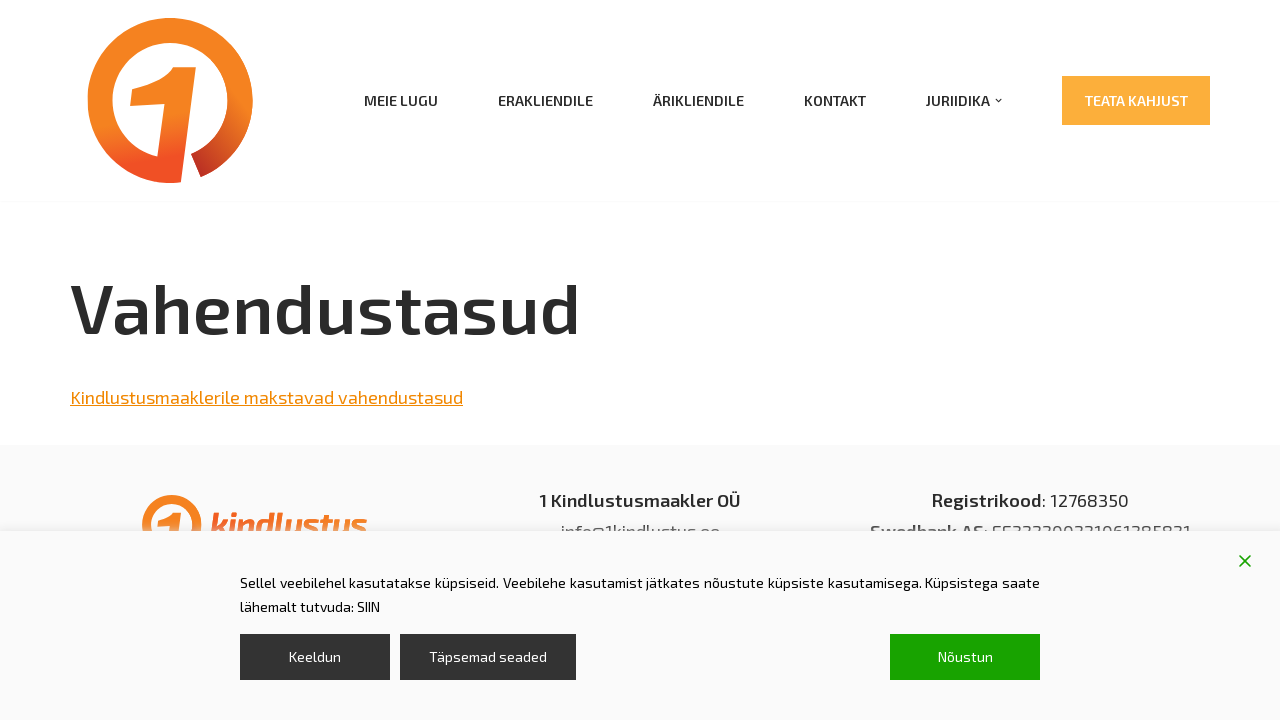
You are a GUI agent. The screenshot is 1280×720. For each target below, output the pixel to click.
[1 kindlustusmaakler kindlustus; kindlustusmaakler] (170, 100)
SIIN (368, 606)
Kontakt (835, 100)
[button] (998, 100)
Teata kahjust (1136, 100)
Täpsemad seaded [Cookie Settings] (488, 656)
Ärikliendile (698, 100)
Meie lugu (401, 100)
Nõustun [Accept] (965, 656)
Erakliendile (545, 100)
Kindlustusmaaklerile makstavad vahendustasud (267, 397)
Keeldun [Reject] (315, 656)
